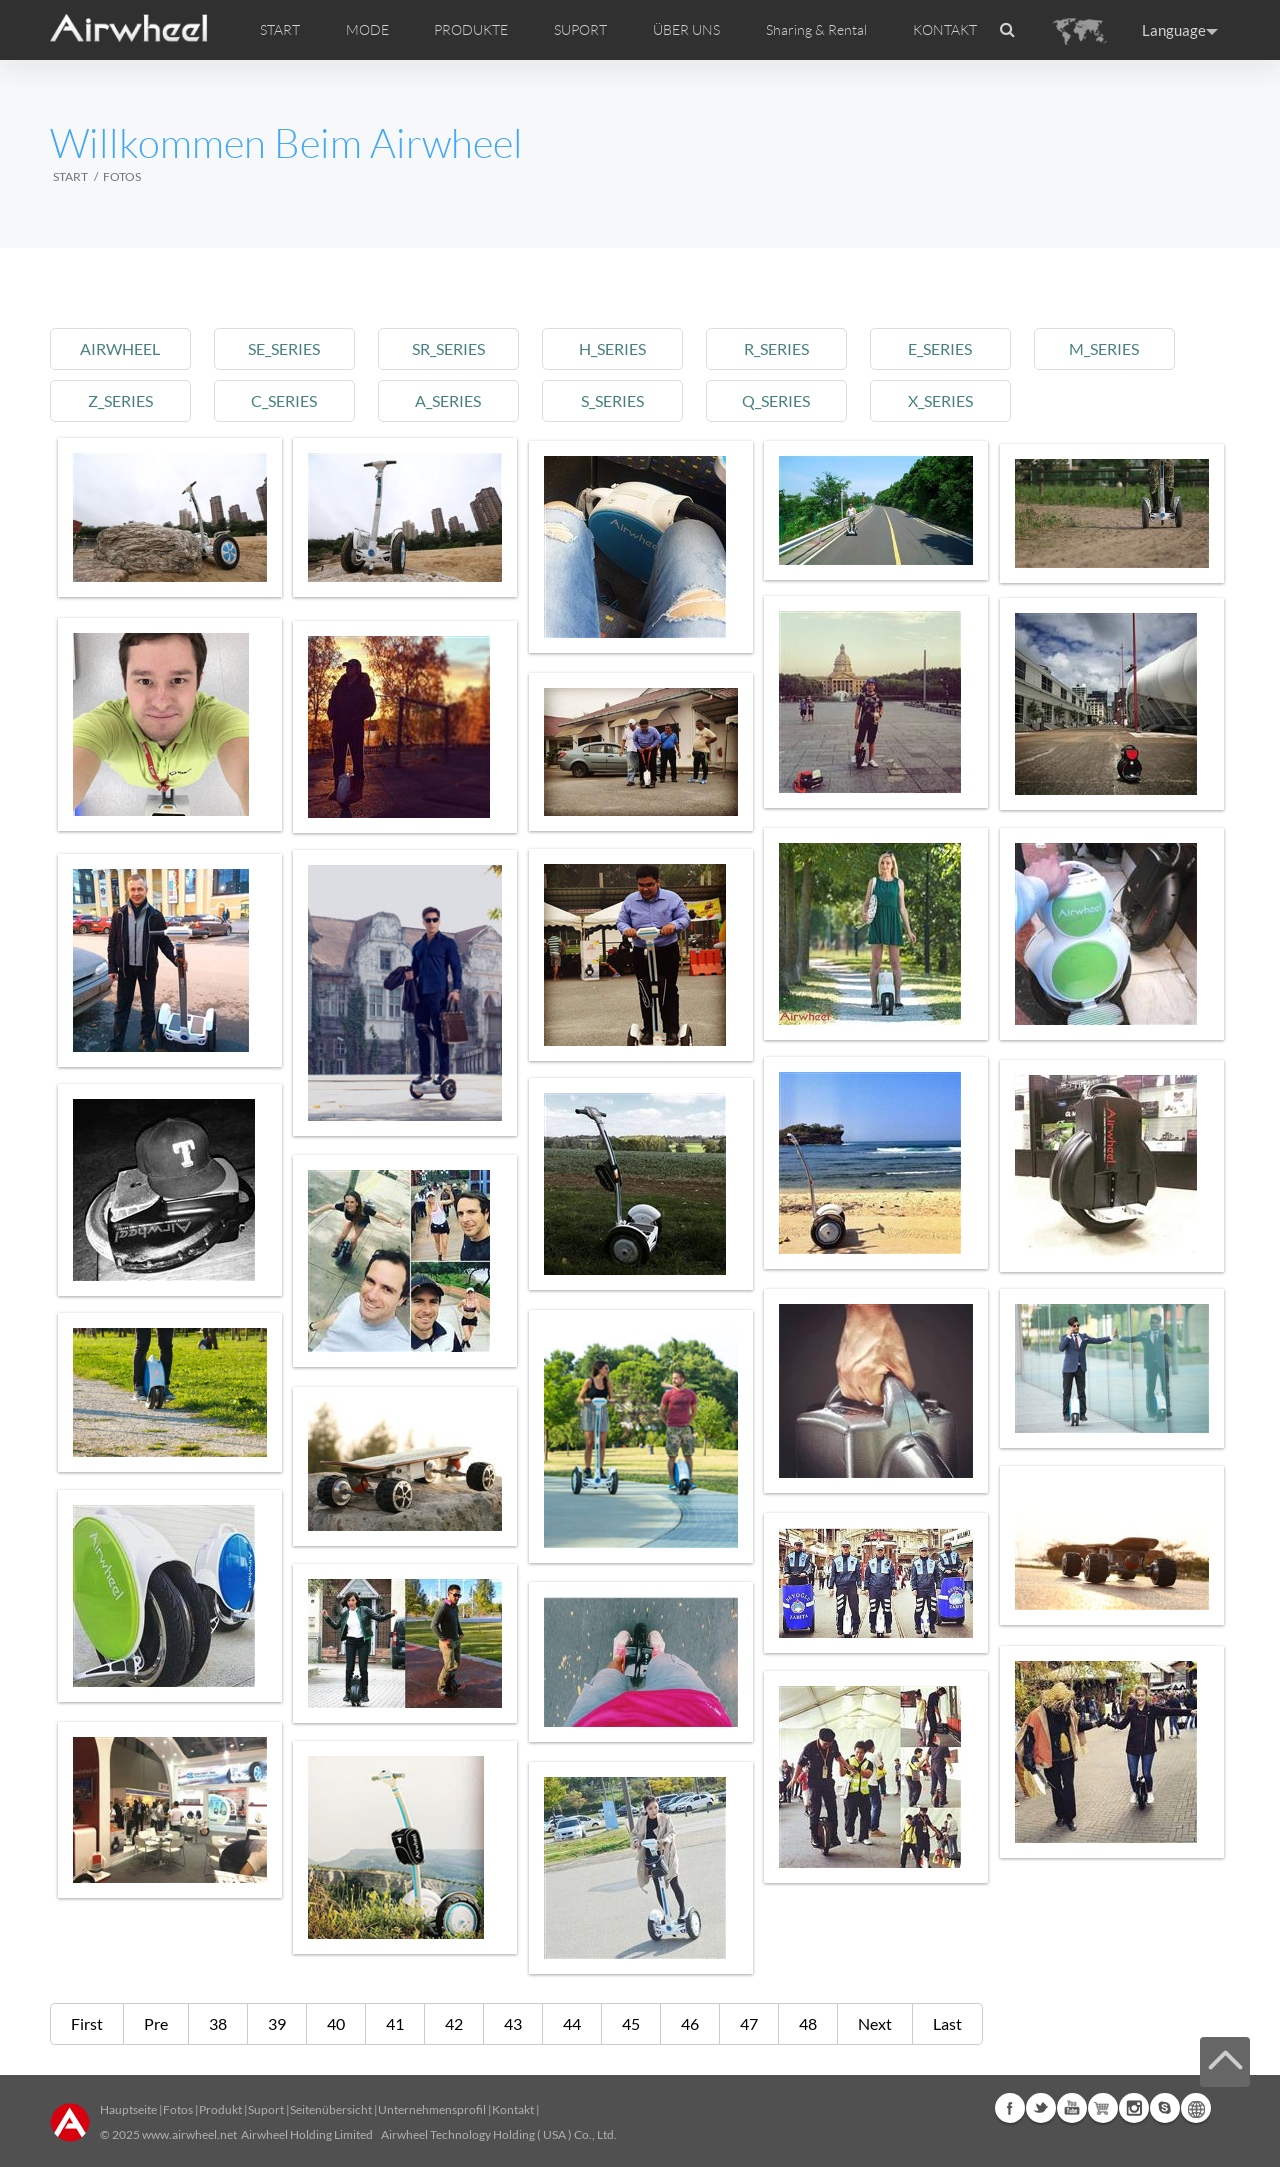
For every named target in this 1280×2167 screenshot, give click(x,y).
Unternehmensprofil (432, 2109)
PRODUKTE (471, 30)
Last (947, 2023)
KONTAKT (945, 30)
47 (749, 2023)
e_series (958, 348)
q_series (791, 400)
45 (631, 2023)
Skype (1165, 2108)
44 (572, 2023)
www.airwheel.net (189, 2134)
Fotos (178, 2109)
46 (690, 2023)
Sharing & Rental (816, 30)
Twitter (1041, 2108)
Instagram (1134, 2108)
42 (454, 2023)
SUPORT (580, 30)
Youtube (1072, 2108)
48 (808, 2023)
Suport (266, 2109)
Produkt (220, 2109)
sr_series (456, 348)
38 (218, 2023)
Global (1196, 2108)
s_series (623, 400)
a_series (456, 400)
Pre (156, 2023)
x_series (957, 400)
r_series (790, 348)
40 (336, 2023)
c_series (289, 400)
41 (395, 2023)
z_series (121, 400)
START (280, 30)
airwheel (122, 348)
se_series (289, 348)
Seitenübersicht (331, 2109)
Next (875, 2023)
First (87, 2023)
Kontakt (513, 2109)
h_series (623, 348)
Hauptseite (128, 2109)
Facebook (1010, 2108)
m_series (1125, 348)
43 (513, 2023)
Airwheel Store (1103, 2108)
